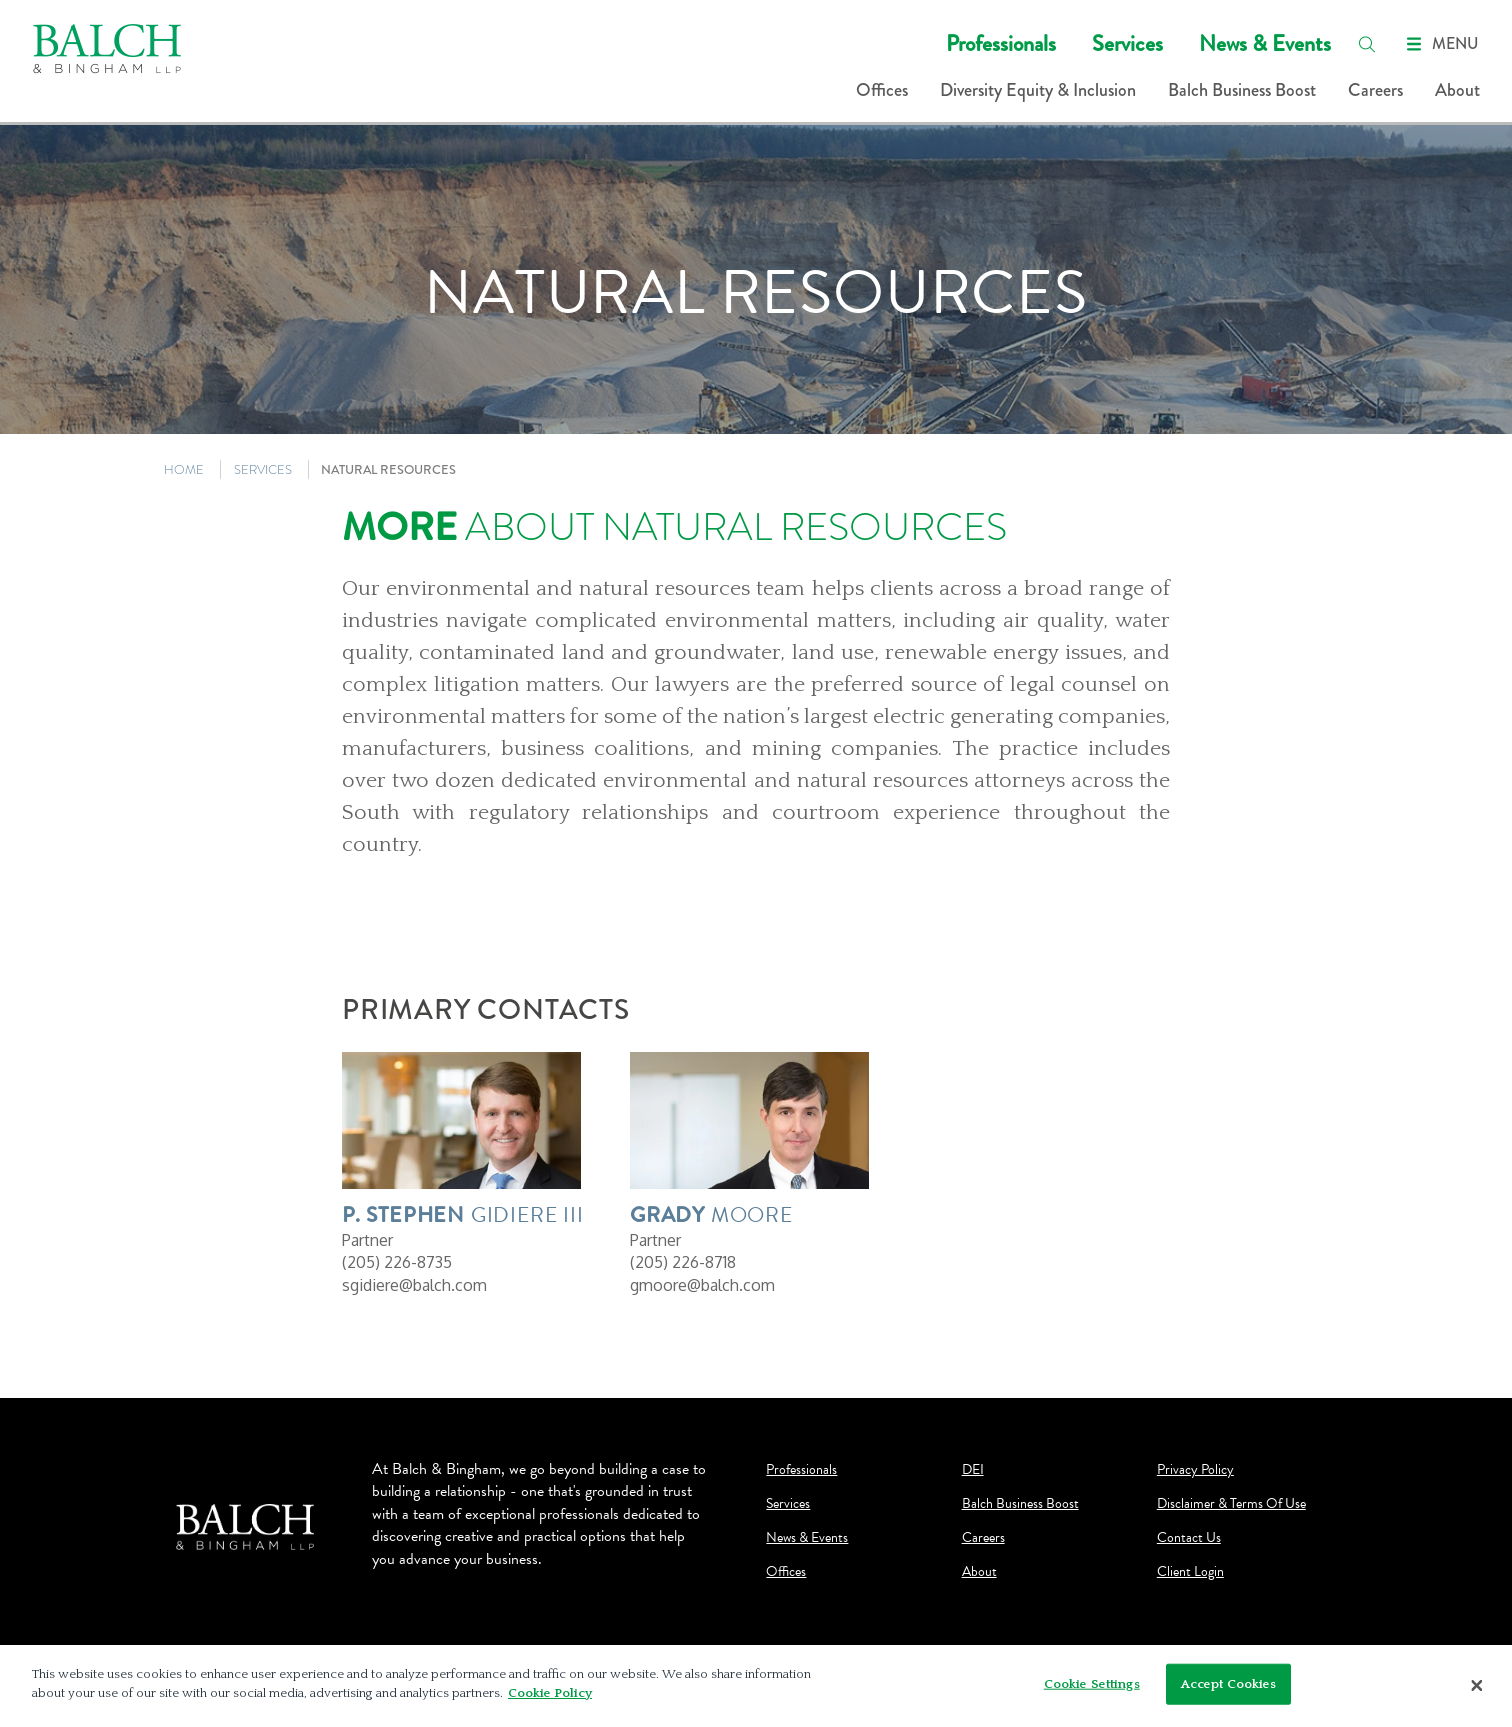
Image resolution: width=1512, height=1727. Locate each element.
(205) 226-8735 (397, 1262)
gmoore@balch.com (702, 1285)
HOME (184, 469)
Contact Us (1189, 1538)
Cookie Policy (550, 1700)
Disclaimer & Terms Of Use (1231, 1504)
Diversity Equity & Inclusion (1038, 90)
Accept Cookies (1229, 1690)
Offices (882, 90)
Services (1127, 43)
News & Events (1265, 43)
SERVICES (263, 469)
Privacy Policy (1195, 1470)
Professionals (1001, 43)
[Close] (1477, 1692)
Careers (1375, 90)
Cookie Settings (1092, 1690)
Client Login (1190, 1572)
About (1457, 90)
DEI (973, 1470)
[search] (1367, 44)
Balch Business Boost (1242, 90)
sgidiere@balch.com (414, 1285)
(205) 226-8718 (683, 1262)
